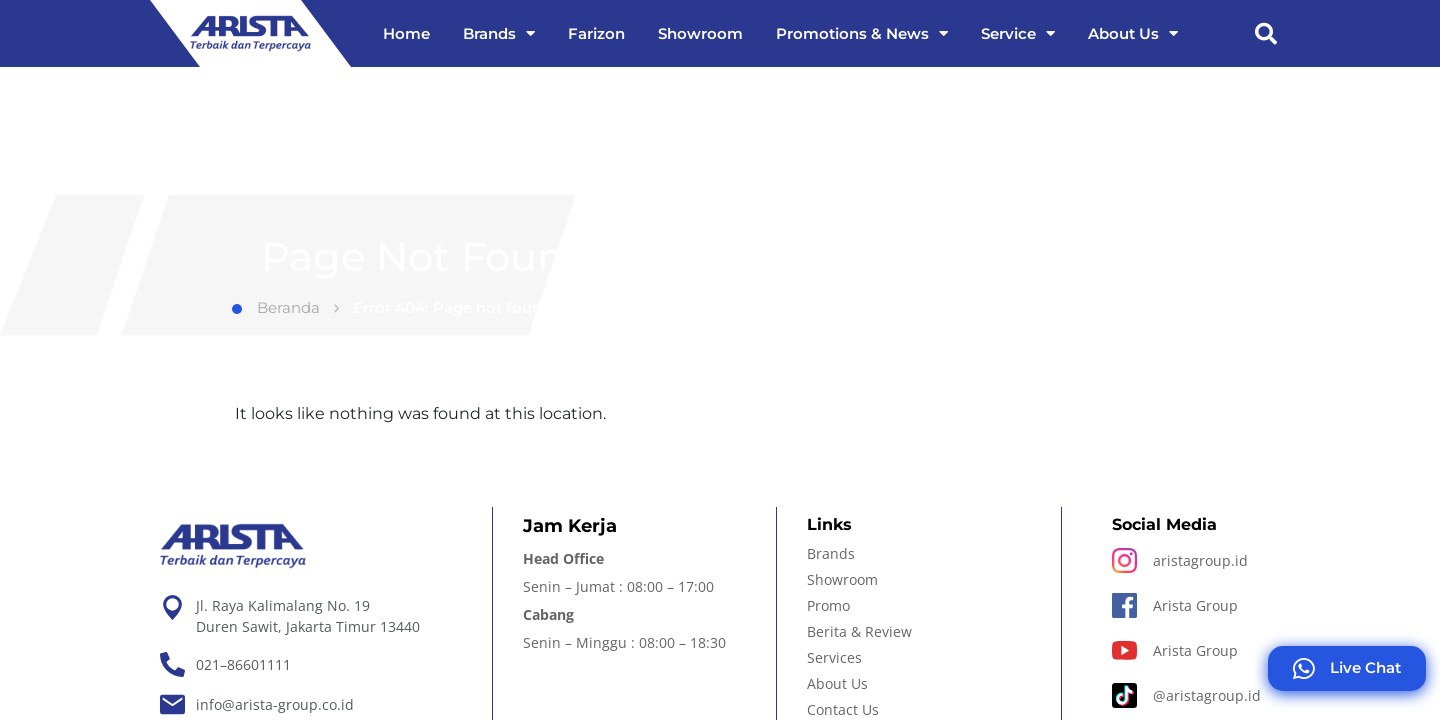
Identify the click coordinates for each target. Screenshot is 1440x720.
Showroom (700, 33)
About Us (1133, 33)
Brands (499, 33)
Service (1018, 33)
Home (406, 33)
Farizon (596, 33)
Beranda (276, 307)
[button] (1266, 34)
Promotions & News (862, 33)
